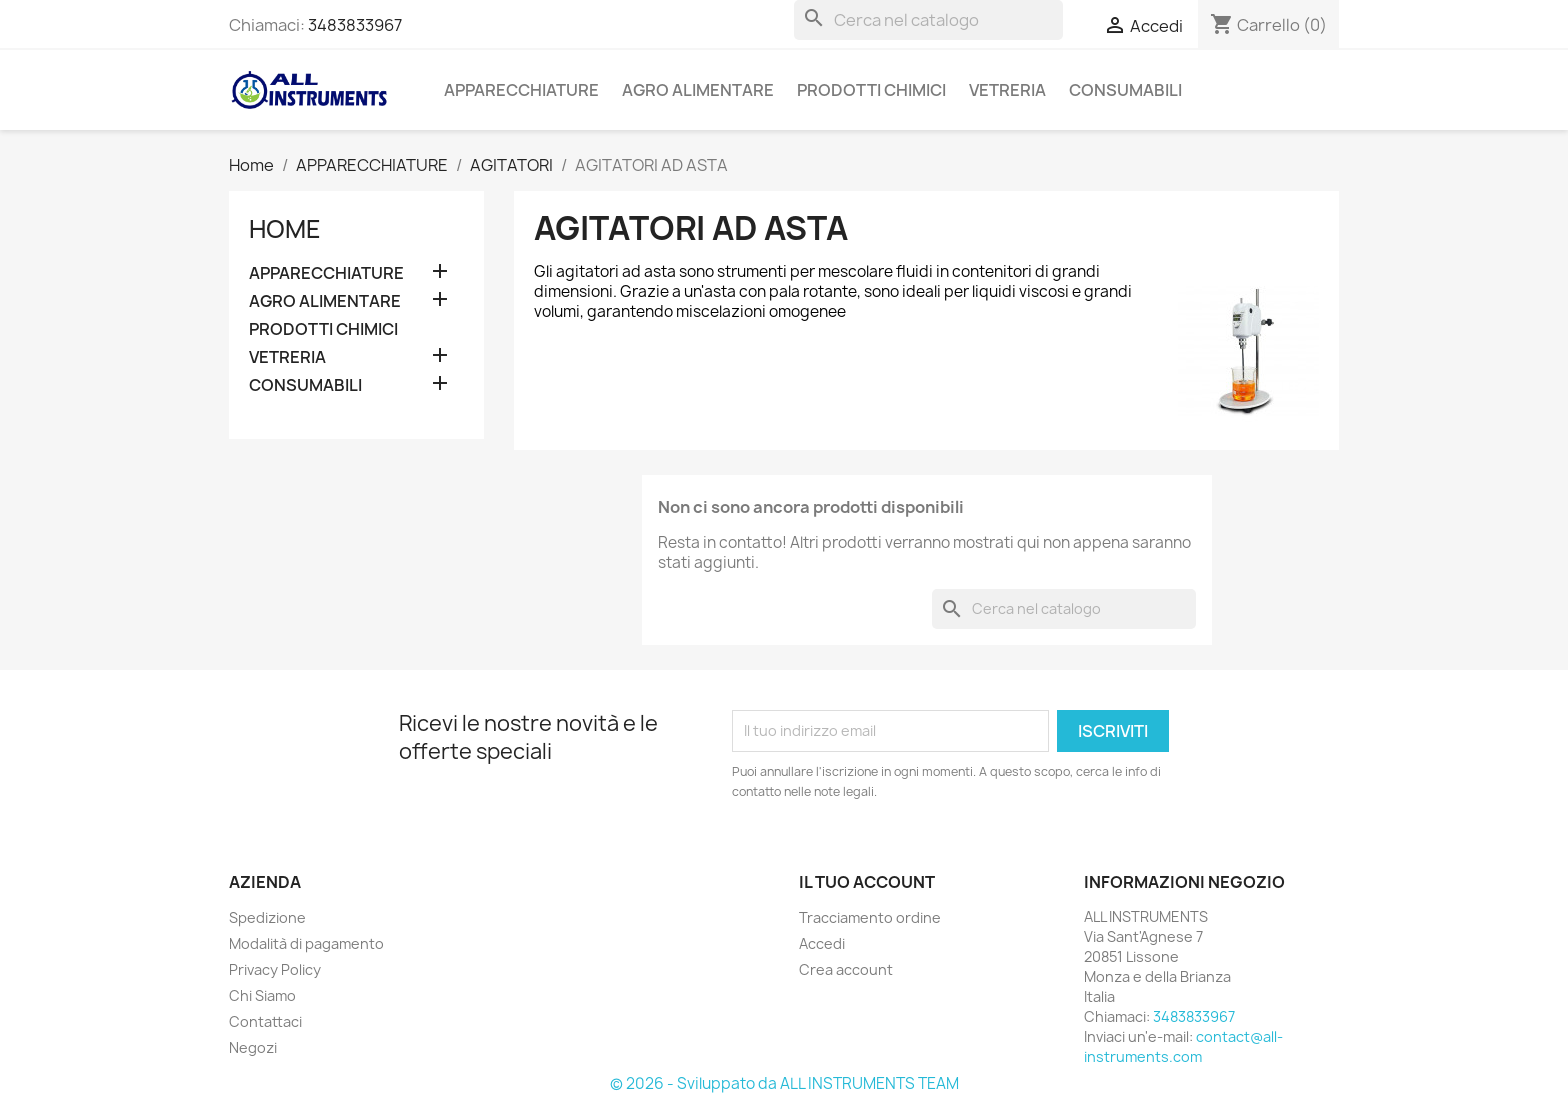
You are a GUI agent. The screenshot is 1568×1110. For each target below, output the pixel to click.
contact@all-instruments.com (1183, 1046)
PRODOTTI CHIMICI (871, 90)
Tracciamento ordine (870, 917)
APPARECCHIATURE (521, 90)
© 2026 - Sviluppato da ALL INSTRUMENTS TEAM (784, 1083)
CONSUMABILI (1125, 90)
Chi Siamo (262, 995)
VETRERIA (1007, 90)
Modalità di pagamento (306, 943)
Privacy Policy (275, 969)
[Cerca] (928, 20)
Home (285, 229)
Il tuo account (867, 882)
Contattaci (265, 1021)
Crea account (846, 969)
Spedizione (267, 917)
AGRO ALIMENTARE (698, 90)
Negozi (253, 1047)
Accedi (822, 943)
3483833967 (355, 25)
